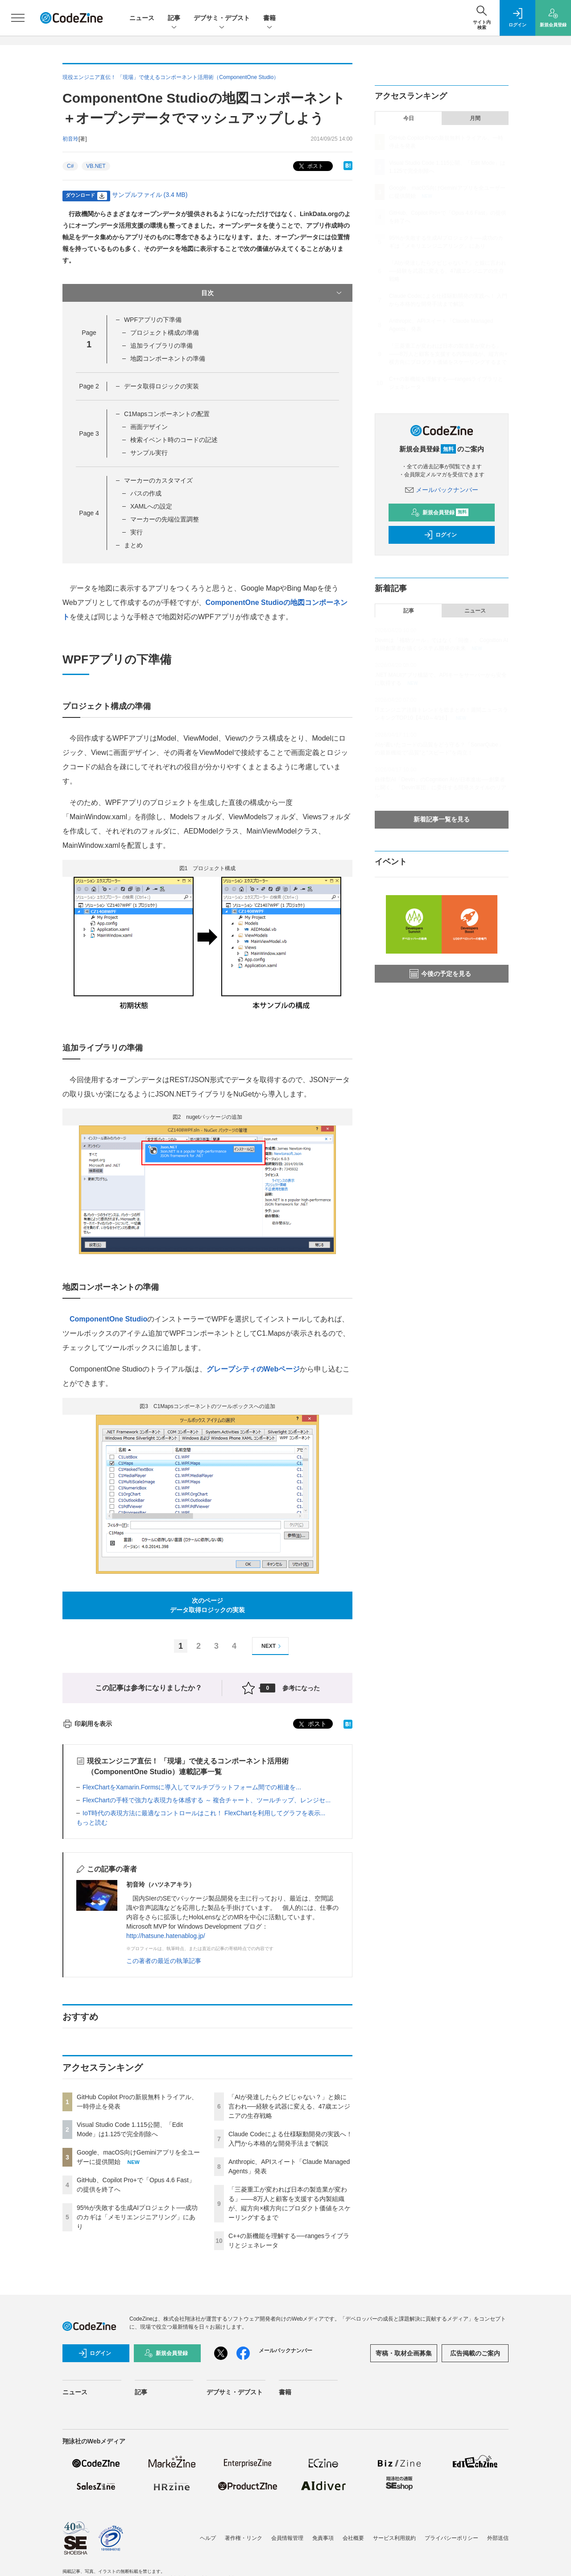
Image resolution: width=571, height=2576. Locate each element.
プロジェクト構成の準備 (164, 332)
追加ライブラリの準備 (161, 345)
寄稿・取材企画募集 (404, 2353)
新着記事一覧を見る (442, 819)
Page (89, 386)
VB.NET (95, 166)
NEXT (272, 1646)
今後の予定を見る (440, 973)
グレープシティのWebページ (253, 1369)
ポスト (310, 166)
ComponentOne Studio (108, 1319)
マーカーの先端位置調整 (164, 519)
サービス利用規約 (394, 2538)
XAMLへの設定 (151, 506)
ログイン (440, 534)
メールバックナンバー (441, 489)
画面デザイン (149, 426)
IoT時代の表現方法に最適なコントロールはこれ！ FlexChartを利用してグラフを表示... (204, 1813)
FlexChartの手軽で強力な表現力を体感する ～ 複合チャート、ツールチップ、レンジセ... (207, 1800)
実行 (136, 532)
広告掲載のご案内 (475, 2353)
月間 (475, 118)
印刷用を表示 (87, 1723)
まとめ (133, 545)
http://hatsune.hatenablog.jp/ (165, 1935)
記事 (174, 18)
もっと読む (92, 1822)
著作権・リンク (243, 2538)
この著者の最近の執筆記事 (163, 1960)
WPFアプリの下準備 (153, 319)
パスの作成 (145, 493)
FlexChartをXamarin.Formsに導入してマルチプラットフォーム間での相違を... (192, 1787)
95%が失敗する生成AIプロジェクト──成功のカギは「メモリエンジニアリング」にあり (137, 2217)
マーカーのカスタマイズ (158, 480)
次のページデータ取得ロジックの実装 (207, 1605)
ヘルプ (208, 2538)
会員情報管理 (287, 2538)
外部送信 (498, 2538)
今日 (408, 118)
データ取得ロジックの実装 (161, 386)
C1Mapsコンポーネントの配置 (167, 413)
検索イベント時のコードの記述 (173, 439)
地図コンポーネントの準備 (167, 358)
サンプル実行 (149, 452)
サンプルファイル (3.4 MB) (150, 194)
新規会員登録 (439, 512)
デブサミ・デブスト (222, 18)
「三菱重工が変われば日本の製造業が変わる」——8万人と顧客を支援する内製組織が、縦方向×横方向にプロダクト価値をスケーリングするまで (448, 354)
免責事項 (323, 2538)
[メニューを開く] (18, 18)
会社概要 (353, 2538)
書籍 (269, 18)
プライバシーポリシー (451, 2538)
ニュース (141, 17)
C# (70, 166)
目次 (272, 292)
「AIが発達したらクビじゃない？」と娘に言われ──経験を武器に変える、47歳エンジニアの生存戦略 (289, 2106)
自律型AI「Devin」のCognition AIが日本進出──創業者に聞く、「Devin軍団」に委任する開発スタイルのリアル (440, 787)
